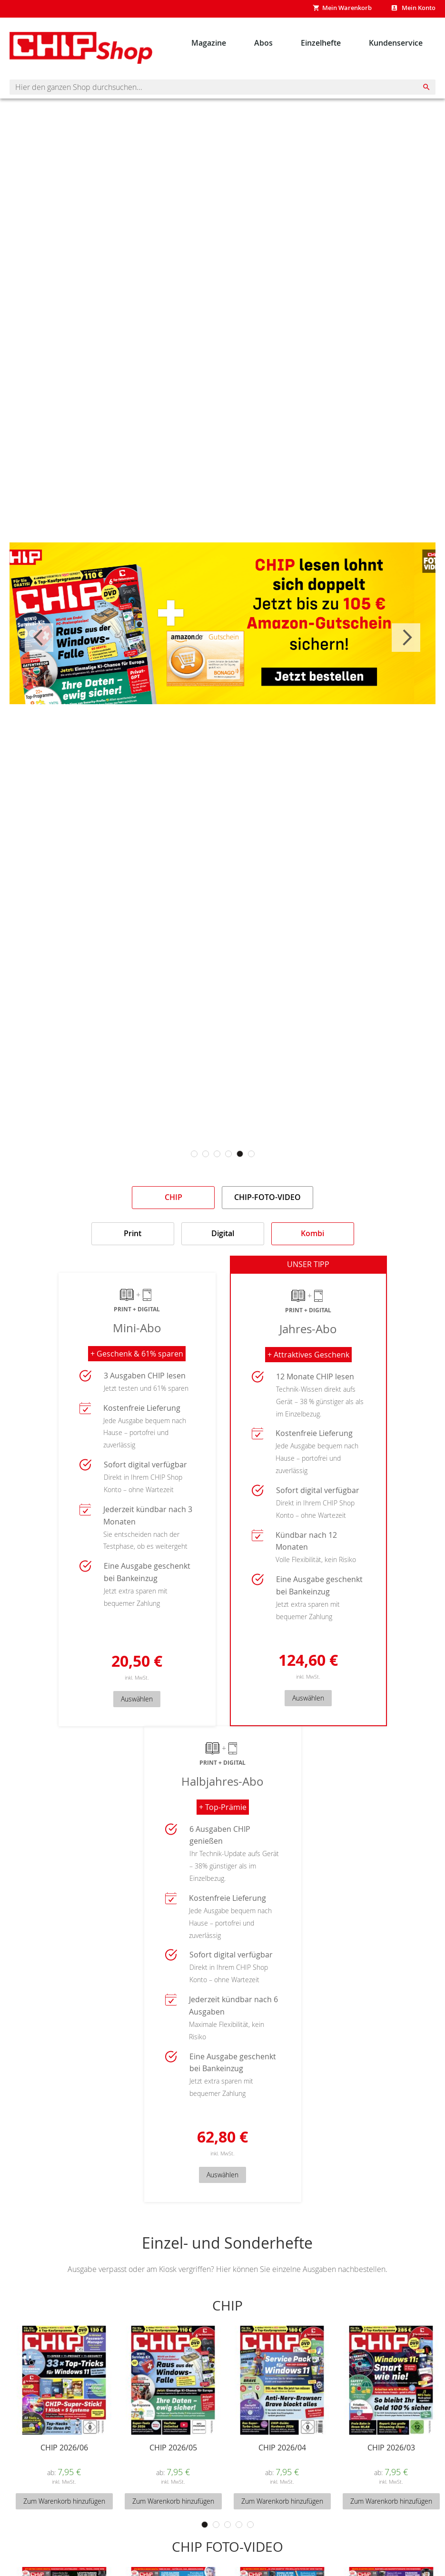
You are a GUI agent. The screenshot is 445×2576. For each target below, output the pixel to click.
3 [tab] (217, 1153)
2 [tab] (205, 1153)
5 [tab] (240, 1153)
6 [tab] (251, 1153)
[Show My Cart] (342, 8)
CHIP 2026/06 (64, 2457)
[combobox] (222, 87)
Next (406, 637)
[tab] (173, 1197)
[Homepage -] (81, 48)
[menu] (306, 42)
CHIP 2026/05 (173, 2457)
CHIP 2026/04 (282, 2457)
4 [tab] (228, 1153)
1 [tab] (194, 1153)
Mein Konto (417, 7)
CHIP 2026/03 (391, 2457)
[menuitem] (208, 42)
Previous (39, 637)
